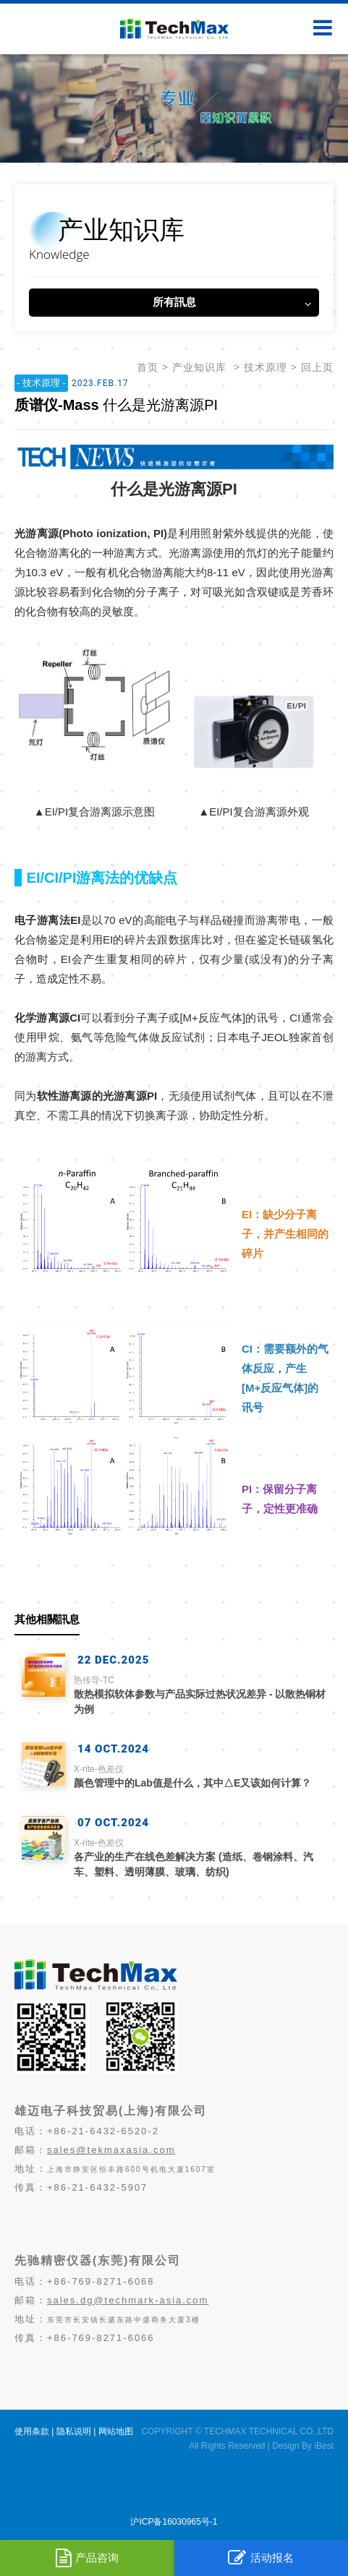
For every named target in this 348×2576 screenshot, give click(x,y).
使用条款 (31, 2431)
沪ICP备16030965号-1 (173, 2522)
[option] (174, 108)
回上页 (317, 367)
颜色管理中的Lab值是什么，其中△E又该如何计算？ (200, 1776)
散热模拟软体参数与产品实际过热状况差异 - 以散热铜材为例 (200, 1694)
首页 (147, 367)
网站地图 (115, 2431)
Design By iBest (303, 2446)
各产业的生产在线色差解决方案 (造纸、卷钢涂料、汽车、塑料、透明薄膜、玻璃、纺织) (200, 1857)
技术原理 (265, 367)
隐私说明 (73, 2431)
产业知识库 (199, 367)
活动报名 (261, 2558)
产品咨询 (87, 2558)
